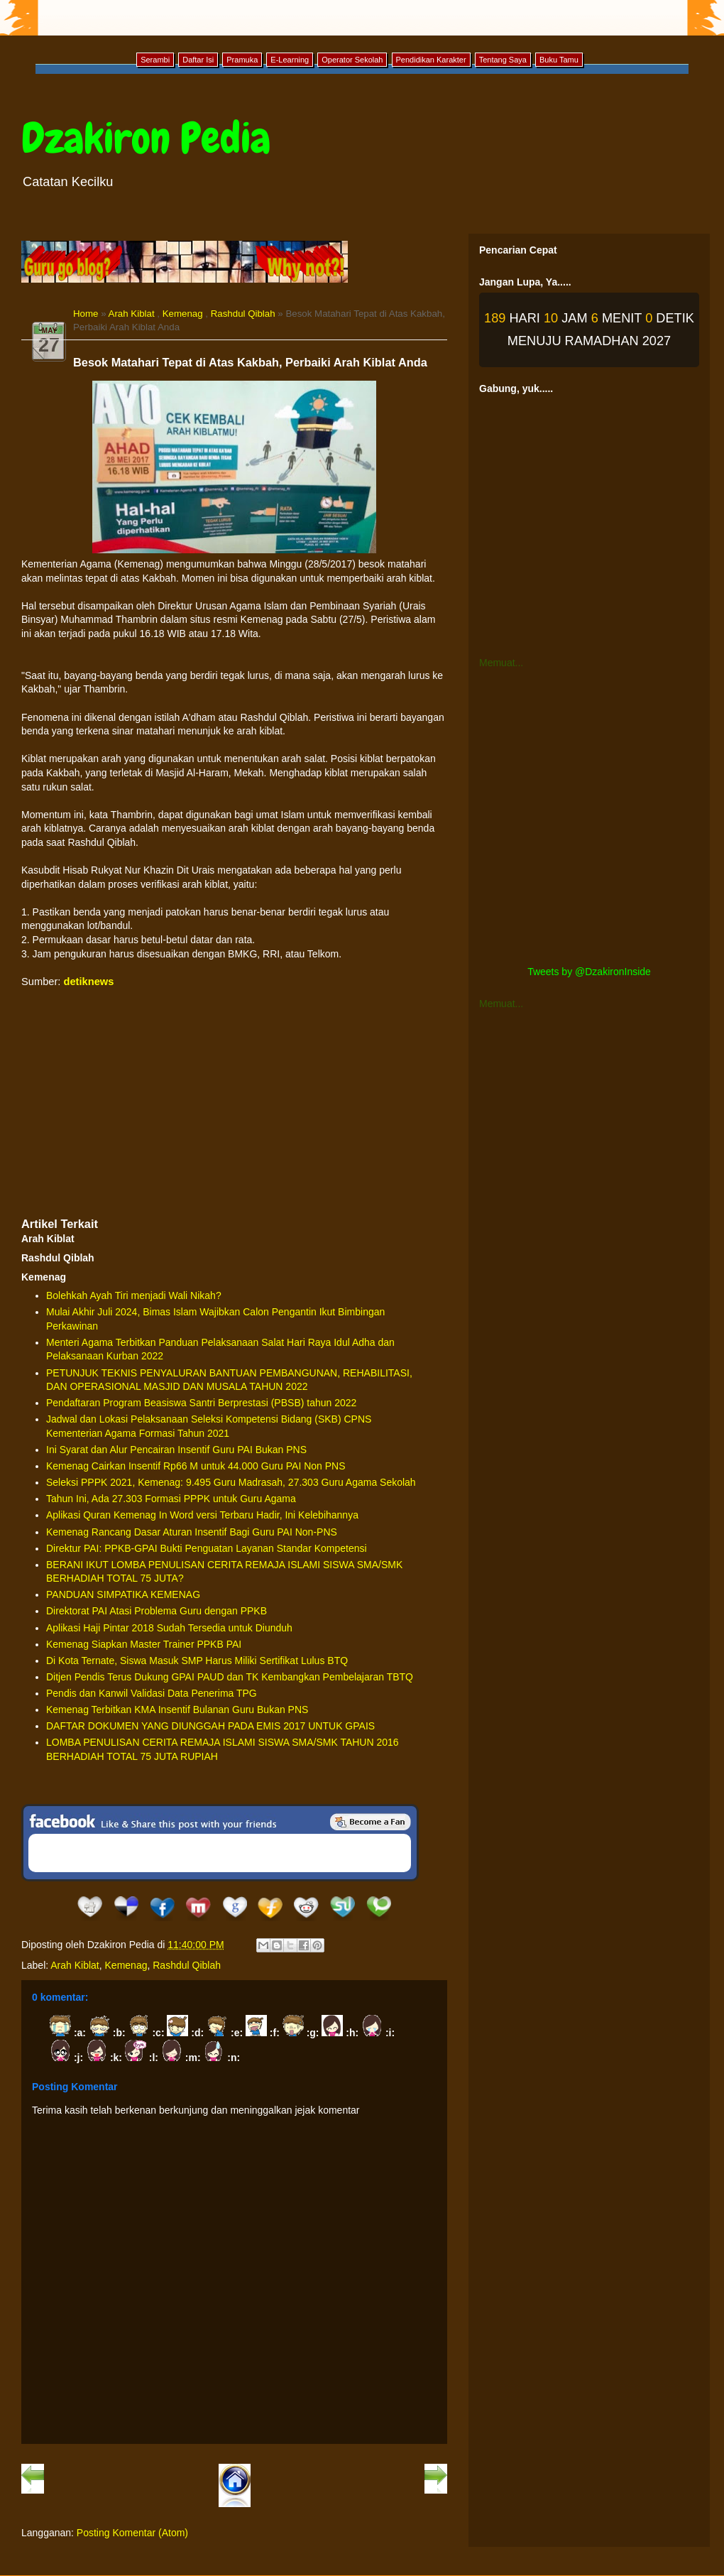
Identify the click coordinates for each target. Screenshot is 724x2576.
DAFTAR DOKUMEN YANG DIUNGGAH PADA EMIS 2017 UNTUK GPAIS (210, 1726)
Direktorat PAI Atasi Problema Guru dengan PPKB (156, 1610)
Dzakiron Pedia (145, 138)
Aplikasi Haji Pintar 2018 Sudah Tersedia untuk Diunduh (169, 1628)
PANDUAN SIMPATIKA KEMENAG (123, 1594)
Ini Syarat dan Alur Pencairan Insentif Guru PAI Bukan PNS (176, 1449)
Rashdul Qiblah (243, 313)
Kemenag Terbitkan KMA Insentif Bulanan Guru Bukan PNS (177, 1709)
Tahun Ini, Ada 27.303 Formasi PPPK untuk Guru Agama (171, 1498)
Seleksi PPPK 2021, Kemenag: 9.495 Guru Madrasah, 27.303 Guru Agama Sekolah (231, 1482)
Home (85, 313)
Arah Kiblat (132, 313)
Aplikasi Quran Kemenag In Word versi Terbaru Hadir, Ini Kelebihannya (202, 1515)
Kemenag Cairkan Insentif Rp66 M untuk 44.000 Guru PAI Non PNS (196, 1466)
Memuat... (501, 662)
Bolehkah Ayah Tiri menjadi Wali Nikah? (133, 1295)
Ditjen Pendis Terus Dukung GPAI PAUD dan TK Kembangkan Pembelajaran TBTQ (229, 1677)
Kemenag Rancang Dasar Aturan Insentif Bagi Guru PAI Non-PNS (191, 1532)
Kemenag (183, 313)
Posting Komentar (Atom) (132, 2532)
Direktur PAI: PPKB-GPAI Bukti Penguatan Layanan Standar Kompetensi (206, 1548)
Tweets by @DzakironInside (589, 971)
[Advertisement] (234, 1102)
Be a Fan (370, 1821)
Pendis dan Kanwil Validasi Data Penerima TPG (151, 1693)
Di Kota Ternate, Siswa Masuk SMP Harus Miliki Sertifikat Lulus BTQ (197, 1660)
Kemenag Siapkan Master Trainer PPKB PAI (143, 1644)
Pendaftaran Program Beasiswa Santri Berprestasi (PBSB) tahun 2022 (201, 1402)
